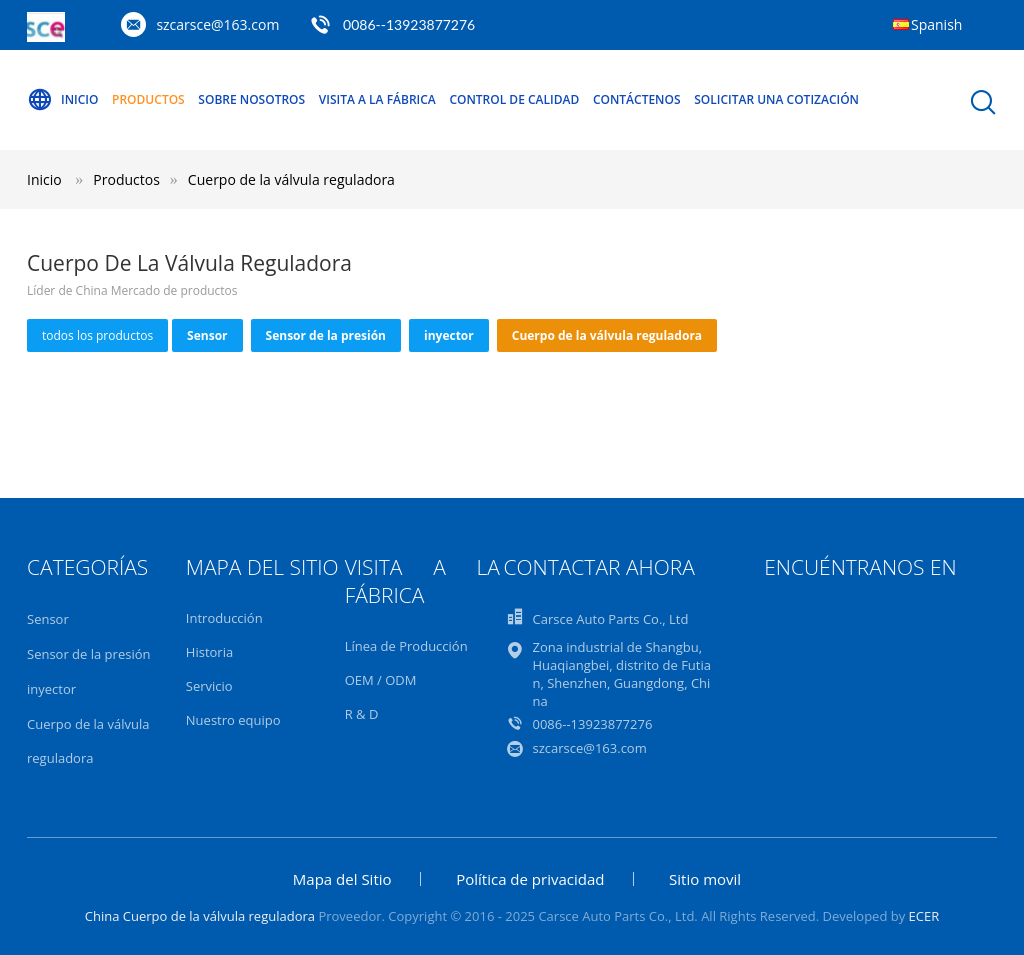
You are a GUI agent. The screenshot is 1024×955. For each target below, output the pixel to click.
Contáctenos (637, 99)
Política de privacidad (530, 879)
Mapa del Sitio (342, 879)
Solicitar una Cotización (776, 99)
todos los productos (97, 335)
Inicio (62, 100)
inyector (449, 335)
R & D (362, 714)
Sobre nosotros (251, 99)
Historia (209, 652)
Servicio (209, 686)
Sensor (207, 335)
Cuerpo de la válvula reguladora (291, 179)
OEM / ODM (381, 680)
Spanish (936, 24)
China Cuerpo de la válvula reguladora (200, 916)
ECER (924, 916)
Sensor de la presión (326, 335)
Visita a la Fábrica (377, 99)
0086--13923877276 (409, 24)
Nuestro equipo (233, 720)
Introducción (224, 618)
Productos (148, 99)
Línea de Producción (406, 646)
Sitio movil (705, 879)
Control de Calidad (514, 99)
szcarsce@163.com (217, 24)
